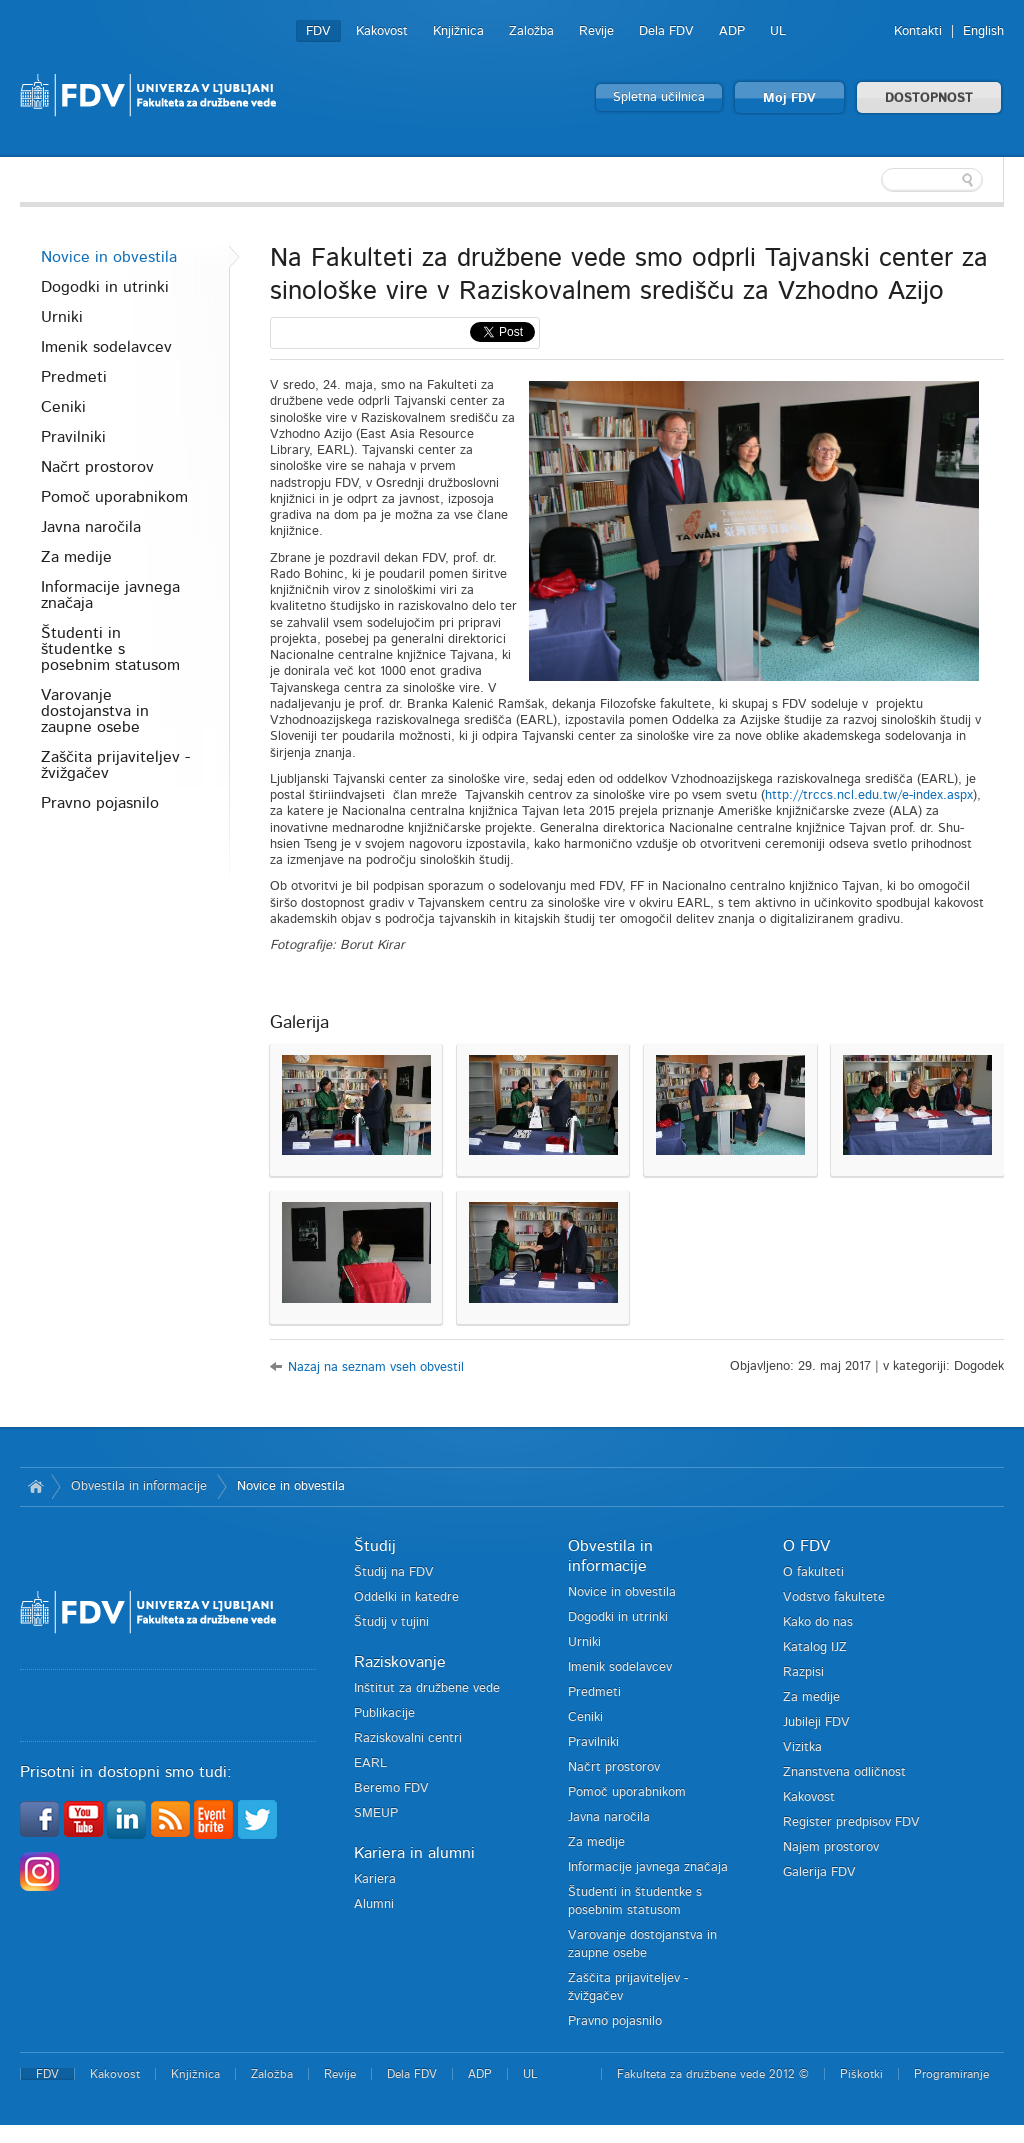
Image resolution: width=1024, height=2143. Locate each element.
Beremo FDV (391, 1788)
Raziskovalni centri (408, 1738)
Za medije (76, 557)
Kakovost (382, 31)
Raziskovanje (400, 1662)
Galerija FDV (819, 1872)
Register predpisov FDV (851, 1822)
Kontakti (918, 31)
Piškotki (861, 2074)
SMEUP (376, 1813)
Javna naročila (91, 527)
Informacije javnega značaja (110, 595)
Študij (375, 1546)
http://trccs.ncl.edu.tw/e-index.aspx (869, 795)
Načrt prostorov (97, 467)
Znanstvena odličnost (844, 1772)
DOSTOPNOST (929, 98)
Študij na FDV (394, 1572)
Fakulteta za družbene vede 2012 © (713, 2074)
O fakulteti (813, 1572)
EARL (370, 1763)
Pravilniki (73, 437)
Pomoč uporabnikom (114, 497)
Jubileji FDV (816, 1722)
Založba (531, 31)
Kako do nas (818, 1622)
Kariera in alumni (414, 1853)
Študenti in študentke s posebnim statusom (110, 649)
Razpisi (803, 1672)
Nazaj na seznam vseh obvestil (376, 1367)
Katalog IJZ (815, 1647)
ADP (732, 31)
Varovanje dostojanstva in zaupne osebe (95, 711)
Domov (35, 1487)
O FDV (806, 1546)
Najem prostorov (831, 1847)
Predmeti (74, 377)
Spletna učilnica (659, 97)
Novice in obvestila (109, 257)
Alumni (374, 1904)
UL (778, 31)
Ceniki (63, 407)
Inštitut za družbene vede (427, 1688)
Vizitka (802, 1747)
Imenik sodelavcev (106, 347)
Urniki (62, 317)
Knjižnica (458, 31)
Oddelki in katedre (406, 1597)
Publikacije (384, 1713)
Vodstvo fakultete (834, 1597)
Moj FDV (789, 98)
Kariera (375, 1879)
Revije (596, 31)
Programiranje (951, 2074)
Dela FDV (666, 31)
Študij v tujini (391, 1622)
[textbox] (874, 180)
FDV (318, 31)
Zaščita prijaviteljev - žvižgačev (115, 765)
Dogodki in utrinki (105, 287)
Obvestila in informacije (139, 1486)
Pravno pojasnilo (100, 803)
